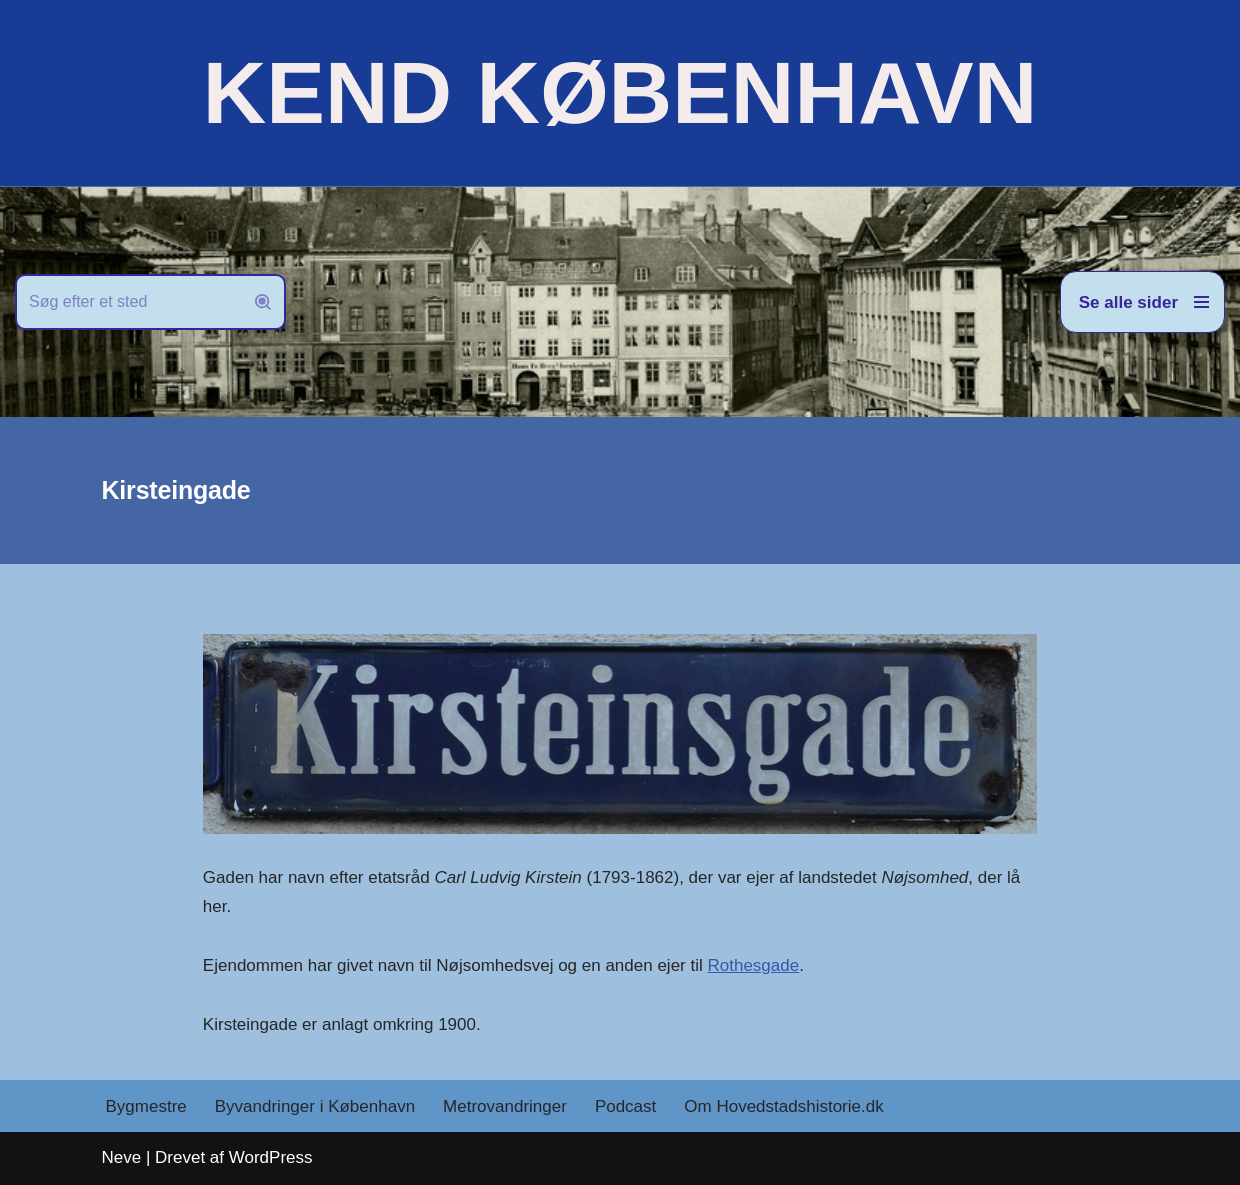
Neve (122, 1157)
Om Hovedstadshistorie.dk (783, 1106)
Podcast (625, 1106)
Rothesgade (753, 965)
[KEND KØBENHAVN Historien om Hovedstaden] (620, 93)
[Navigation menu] (1142, 302)
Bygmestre (146, 1106)
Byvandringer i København (315, 1106)
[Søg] (128, 302)
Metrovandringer (505, 1106)
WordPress (271, 1157)
